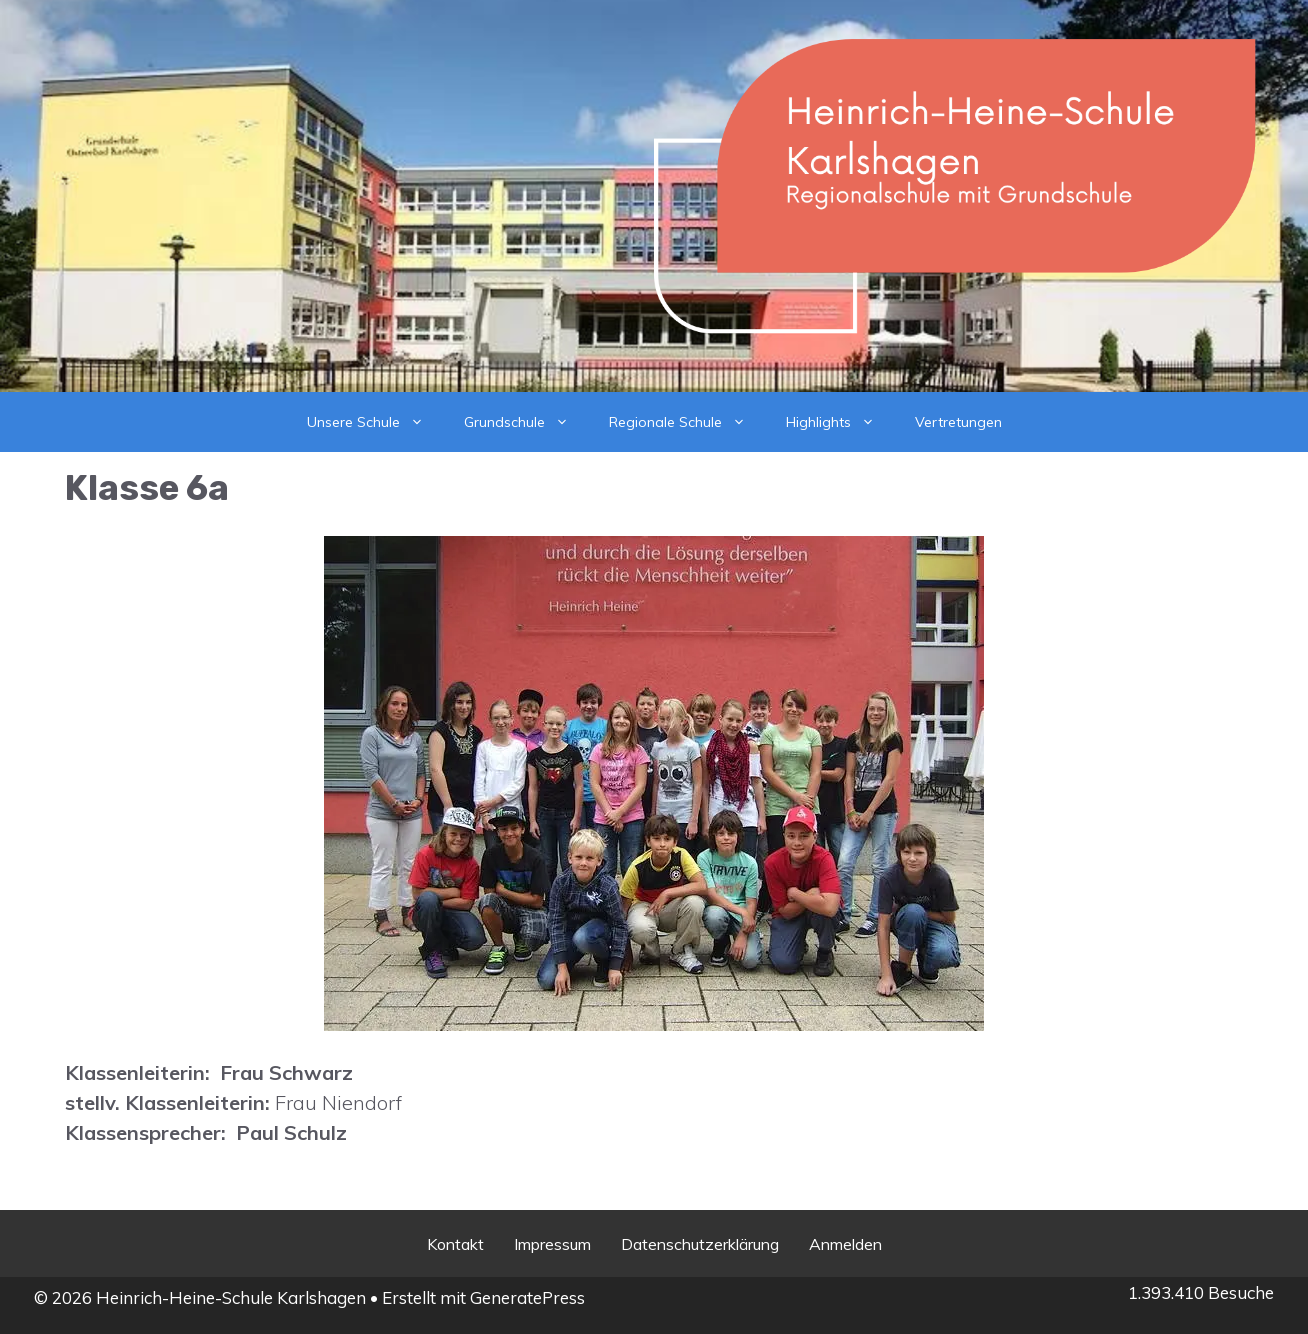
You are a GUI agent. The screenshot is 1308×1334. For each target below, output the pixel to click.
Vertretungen (958, 422)
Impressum (552, 1244)
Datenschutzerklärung (700, 1244)
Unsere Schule (375, 422)
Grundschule (526, 422)
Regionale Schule (687, 422)
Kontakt (455, 1244)
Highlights (840, 422)
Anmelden (845, 1244)
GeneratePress (527, 1297)
